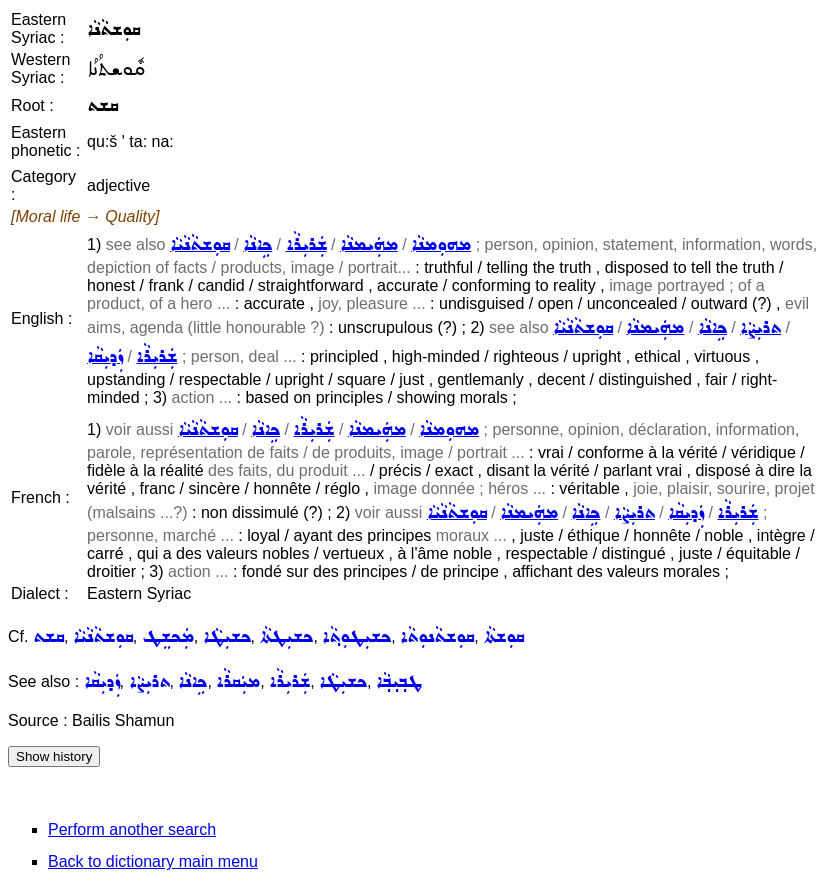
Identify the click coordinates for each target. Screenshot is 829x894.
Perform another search (132, 829)
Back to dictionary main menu (153, 861)
